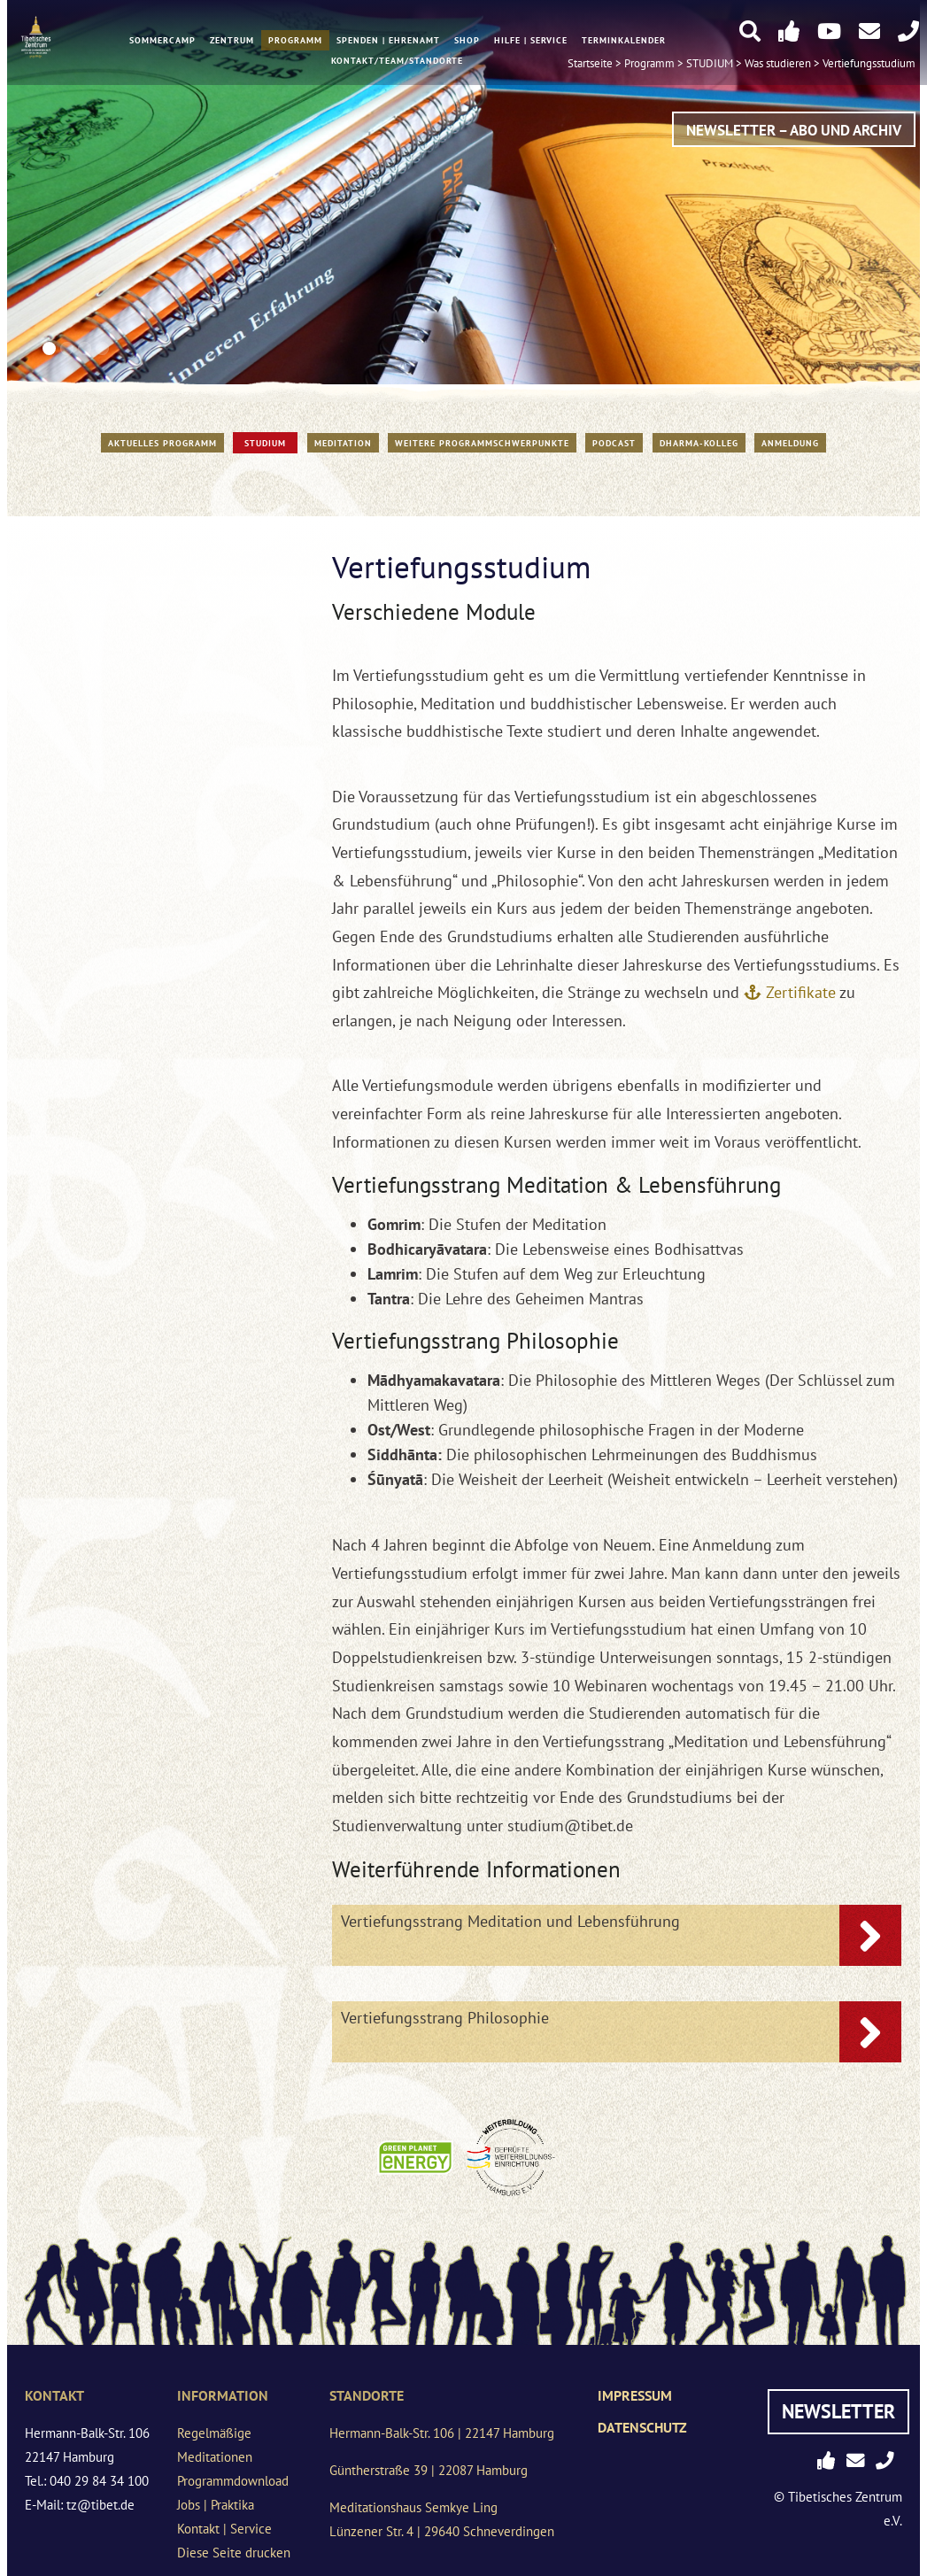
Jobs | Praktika (215, 2504)
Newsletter (838, 2411)
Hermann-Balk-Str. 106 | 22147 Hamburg (441, 2433)
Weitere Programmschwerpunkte (482, 443)
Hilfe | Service (531, 41)
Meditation (343, 443)
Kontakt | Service (224, 2528)
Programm (295, 41)
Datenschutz (642, 2427)
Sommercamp (162, 41)
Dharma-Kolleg (699, 443)
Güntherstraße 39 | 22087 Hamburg (428, 2470)
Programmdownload (233, 2480)
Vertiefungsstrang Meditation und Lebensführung (510, 1921)
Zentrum (232, 41)
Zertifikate (801, 992)
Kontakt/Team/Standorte (397, 62)
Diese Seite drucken (233, 2552)
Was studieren (778, 64)
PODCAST (614, 443)
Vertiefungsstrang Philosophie (445, 2017)
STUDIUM (265, 443)
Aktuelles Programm (162, 443)
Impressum (635, 2395)
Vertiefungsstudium (869, 64)
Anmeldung (790, 443)
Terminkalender (624, 41)
